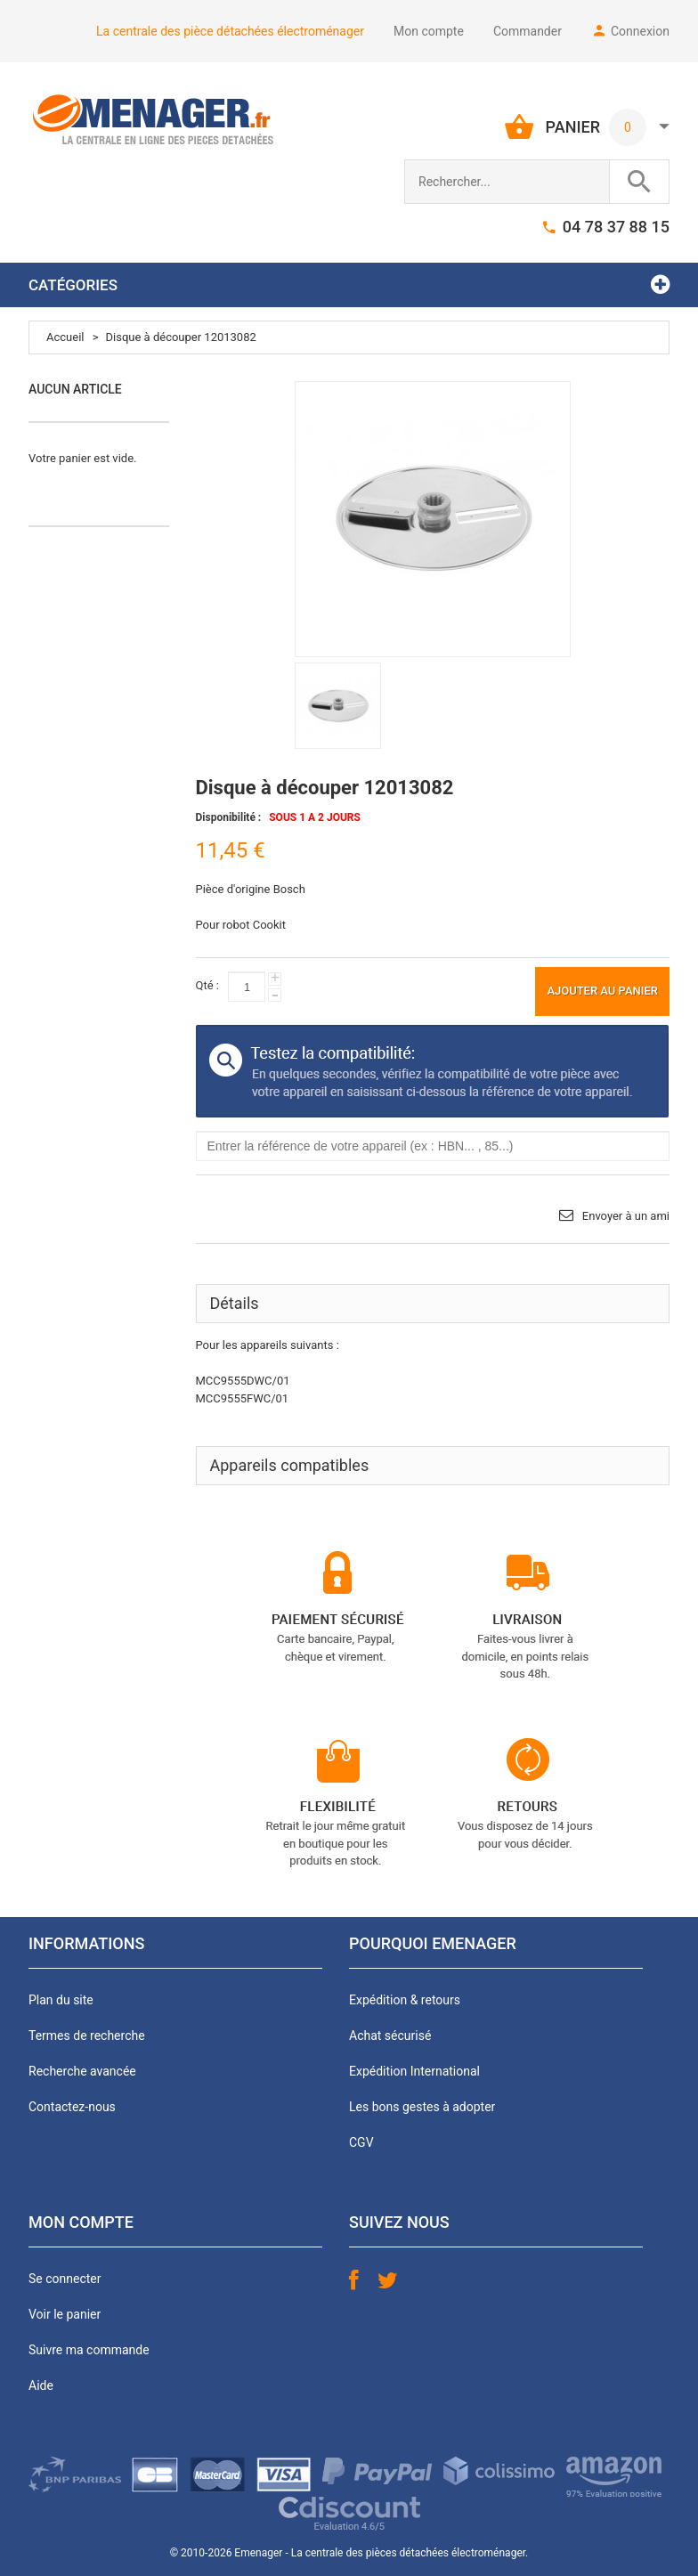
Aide (40, 2385)
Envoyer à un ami (626, 1216)
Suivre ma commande (89, 2350)
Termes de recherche (86, 2035)
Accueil (65, 337)
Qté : (207, 985)
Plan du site (60, 2000)
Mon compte (429, 31)
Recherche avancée (82, 2071)
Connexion (640, 31)
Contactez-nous (72, 2107)
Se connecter (64, 2278)
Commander (527, 31)
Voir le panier (64, 2314)
